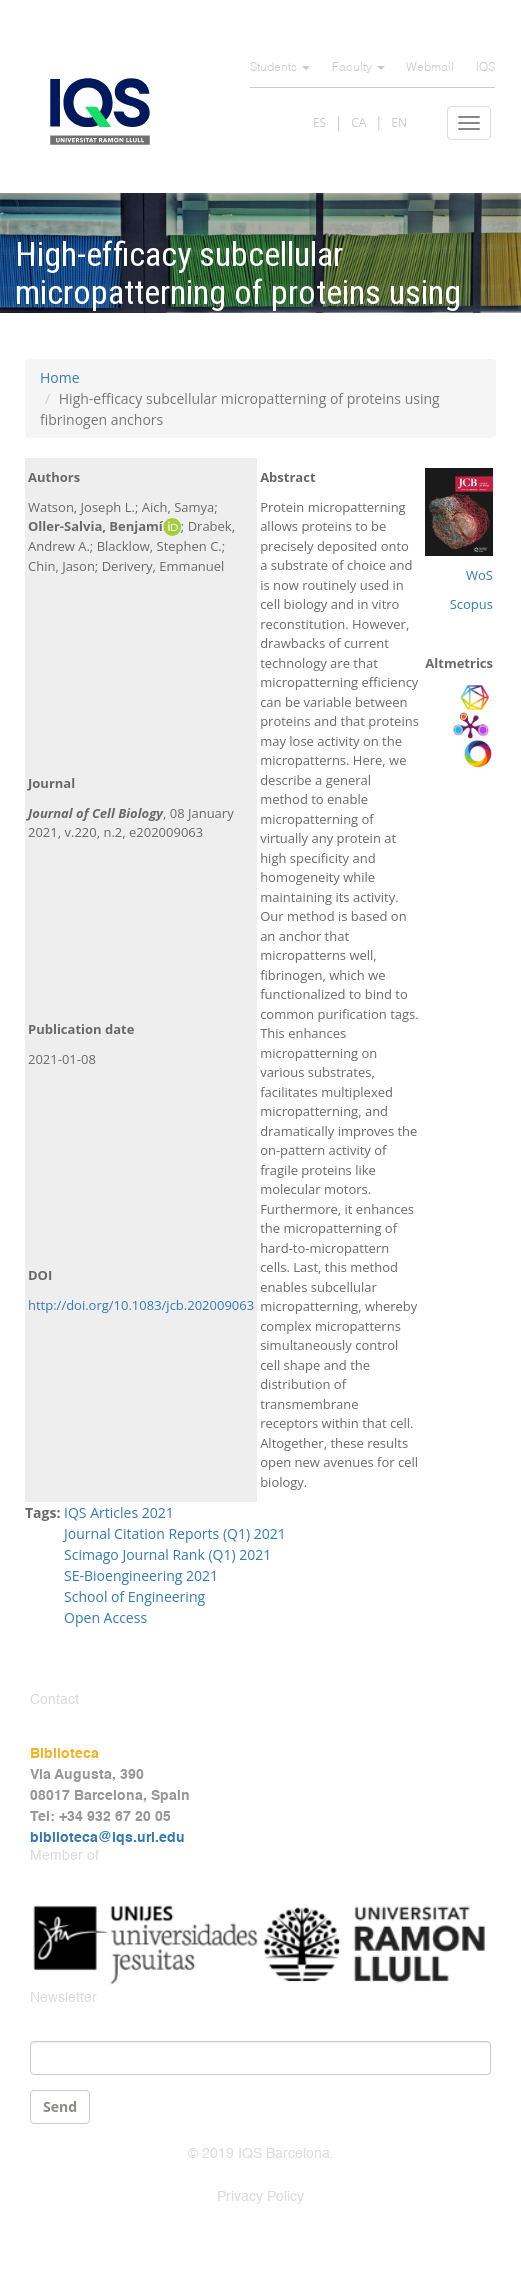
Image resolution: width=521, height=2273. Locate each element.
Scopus (471, 604)
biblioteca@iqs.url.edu (107, 1838)
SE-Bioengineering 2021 (141, 1575)
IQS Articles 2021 (119, 1512)
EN (399, 122)
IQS (485, 68)
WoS (479, 575)
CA (358, 122)
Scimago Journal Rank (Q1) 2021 (167, 1554)
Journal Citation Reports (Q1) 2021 (175, 1533)
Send (60, 2106)
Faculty (358, 68)
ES (319, 122)
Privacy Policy (260, 2197)
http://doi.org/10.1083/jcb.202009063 (141, 1305)
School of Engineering (134, 1596)
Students (280, 68)
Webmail (430, 68)
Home (60, 377)
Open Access (105, 1617)
